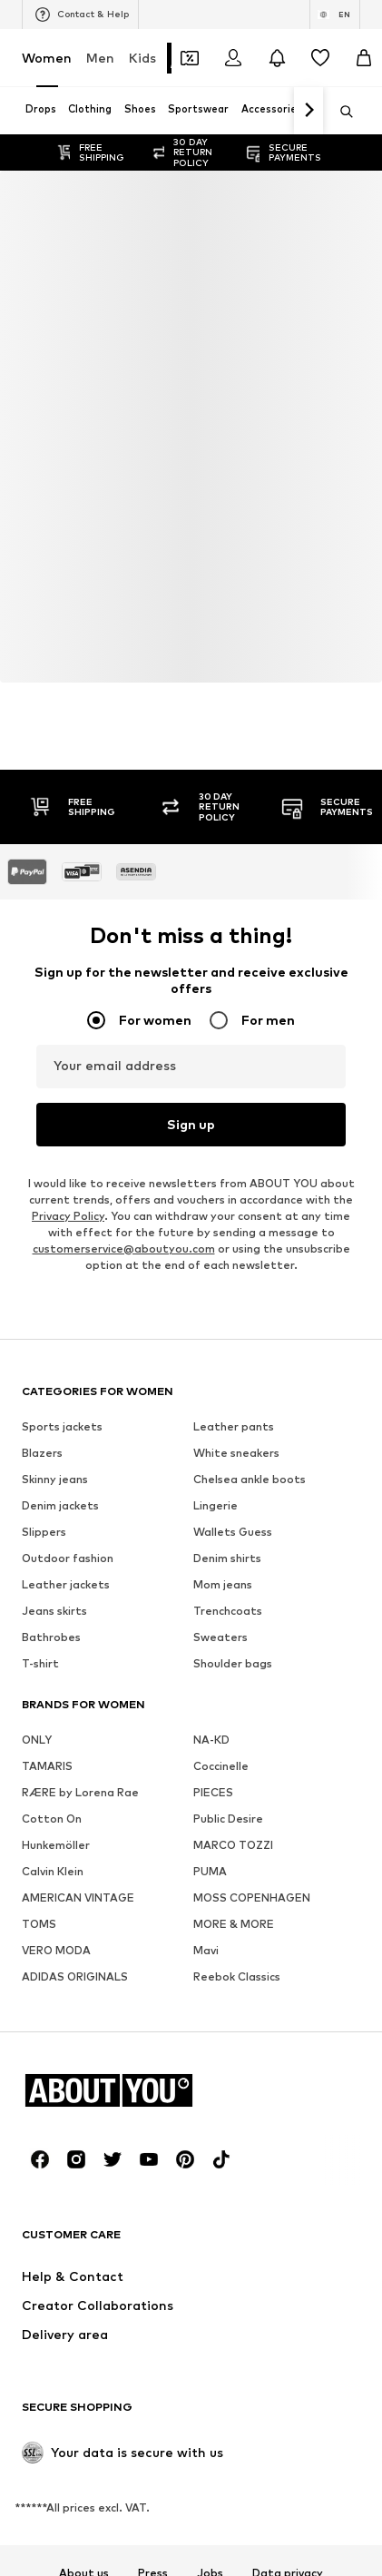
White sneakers (236, 1453)
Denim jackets (60, 1505)
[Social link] (40, 2159)
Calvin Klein (52, 1871)
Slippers (44, 1532)
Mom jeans (222, 1584)
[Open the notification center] (277, 58)
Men (100, 57)
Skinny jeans (55, 1479)
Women (47, 57)
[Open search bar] (340, 111)
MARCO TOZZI (233, 1845)
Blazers (42, 1453)
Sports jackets (62, 1426)
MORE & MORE (233, 1924)
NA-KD (211, 1739)
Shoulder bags (232, 1663)
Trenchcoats (227, 1610)
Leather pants (233, 1426)
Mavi (206, 1950)
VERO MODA (56, 1950)
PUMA (210, 1871)
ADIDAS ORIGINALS (75, 1976)
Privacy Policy (68, 1216)
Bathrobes (51, 1637)
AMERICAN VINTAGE (78, 1897)
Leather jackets (66, 1584)
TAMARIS (47, 1766)
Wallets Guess (232, 1532)
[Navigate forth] (308, 110)
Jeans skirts (54, 1610)
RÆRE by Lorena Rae (80, 1792)
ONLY (37, 1739)
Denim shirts (227, 1558)
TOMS (39, 1924)
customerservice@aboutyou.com (124, 1248)
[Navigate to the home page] (120, 2090)
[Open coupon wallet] (190, 58)
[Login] (233, 58)
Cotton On (52, 1818)
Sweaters (220, 1637)
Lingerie (215, 1505)
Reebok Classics (236, 1976)
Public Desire (228, 1818)
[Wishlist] (320, 58)
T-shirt (40, 1663)
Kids (142, 57)
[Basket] (364, 58)
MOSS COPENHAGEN (251, 1897)
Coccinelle (221, 1766)
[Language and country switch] (334, 14)
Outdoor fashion (67, 1558)
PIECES (213, 1792)
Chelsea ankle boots (249, 1479)
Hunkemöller (56, 1845)
